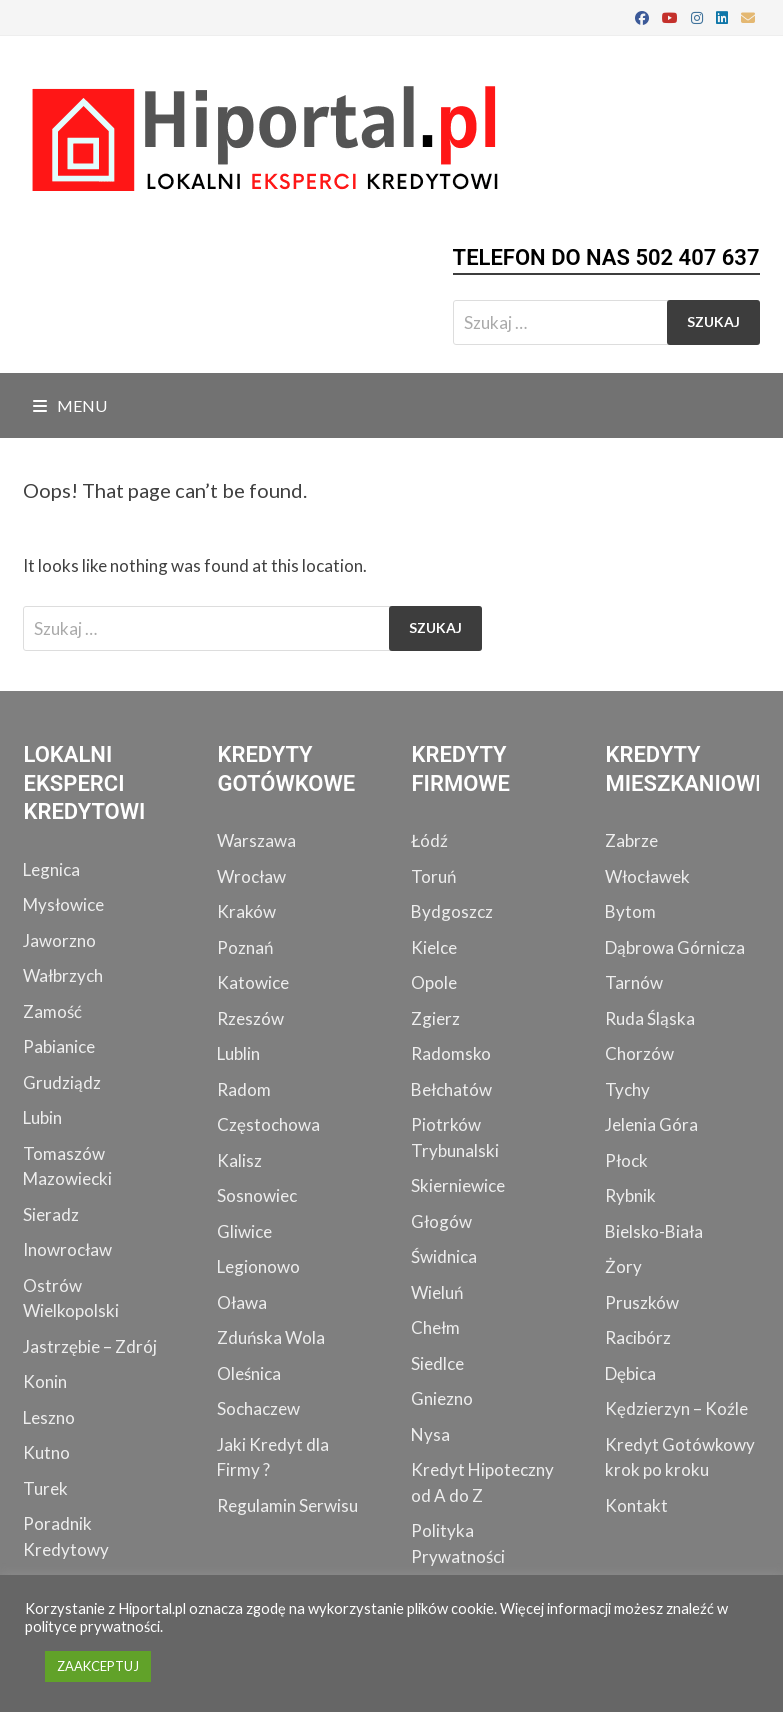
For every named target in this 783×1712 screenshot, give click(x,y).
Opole (434, 982)
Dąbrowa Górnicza (675, 947)
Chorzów (639, 1053)
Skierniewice (458, 1185)
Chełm (435, 1327)
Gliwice (244, 1231)
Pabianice (59, 1046)
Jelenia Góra (651, 1124)
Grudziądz (62, 1082)
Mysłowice (63, 904)
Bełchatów (451, 1089)
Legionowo (258, 1266)
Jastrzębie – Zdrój (90, 1346)
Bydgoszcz (452, 911)
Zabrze (631, 840)
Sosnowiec (257, 1195)
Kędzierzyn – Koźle (676, 1408)
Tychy (627, 1089)
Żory (623, 1266)
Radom (244, 1089)
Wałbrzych (63, 975)
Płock (626, 1160)
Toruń (433, 876)
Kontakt (636, 1505)
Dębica (630, 1373)
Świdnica (444, 1256)
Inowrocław (67, 1249)
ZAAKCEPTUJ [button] (98, 1666)
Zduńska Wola (271, 1337)
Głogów (441, 1221)
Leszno (49, 1417)
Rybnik (630, 1195)
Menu (70, 405)
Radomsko (451, 1053)
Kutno (46, 1452)
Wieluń (437, 1292)
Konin (45, 1381)
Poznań (245, 947)
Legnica (51, 869)
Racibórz (638, 1337)
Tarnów (634, 982)
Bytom (630, 911)
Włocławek (647, 876)
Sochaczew (258, 1408)
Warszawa (256, 840)
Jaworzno (59, 940)
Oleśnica (249, 1373)
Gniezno (442, 1398)
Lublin (238, 1053)
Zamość (52, 1011)
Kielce (434, 947)
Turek (45, 1488)
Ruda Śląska (650, 1018)
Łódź (429, 840)
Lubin (42, 1117)
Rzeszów (250, 1018)
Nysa (430, 1434)
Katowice (253, 982)
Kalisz (239, 1160)
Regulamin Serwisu (287, 1505)
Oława (242, 1302)
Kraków (246, 911)
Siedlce (437, 1363)
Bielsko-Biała (654, 1231)
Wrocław (251, 876)
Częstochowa (268, 1124)
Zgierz (435, 1018)
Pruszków (642, 1302)
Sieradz (51, 1214)
